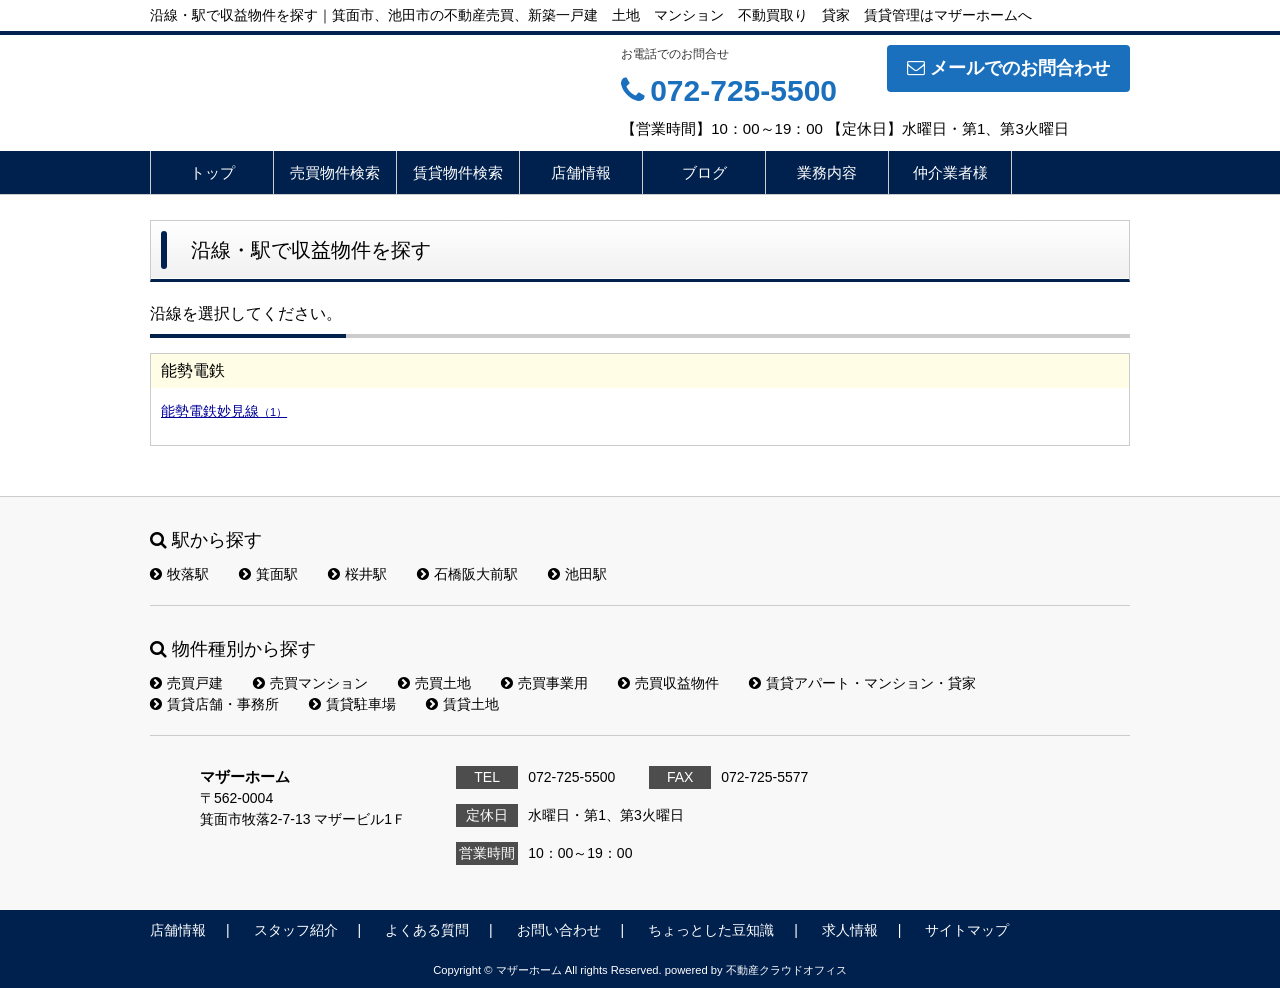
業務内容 (827, 172)
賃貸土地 (462, 704)
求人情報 (850, 930)
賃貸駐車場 (352, 704)
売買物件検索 (335, 172)
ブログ (704, 172)
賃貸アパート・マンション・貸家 (862, 683)
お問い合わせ (559, 930)
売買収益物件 (668, 683)
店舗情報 (581, 172)
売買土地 (434, 683)
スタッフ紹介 (296, 930)
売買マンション (310, 683)
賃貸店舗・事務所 (214, 704)
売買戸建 (186, 683)
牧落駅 (179, 574)
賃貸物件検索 (458, 172)
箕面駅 (268, 574)
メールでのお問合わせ (1008, 68)
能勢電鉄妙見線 (224, 411)
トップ (212, 172)
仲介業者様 (950, 172)
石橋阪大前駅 (467, 574)
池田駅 (577, 574)
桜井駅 (357, 574)
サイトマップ (967, 930)
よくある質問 (427, 930)
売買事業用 (544, 683)
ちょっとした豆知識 (711, 930)
